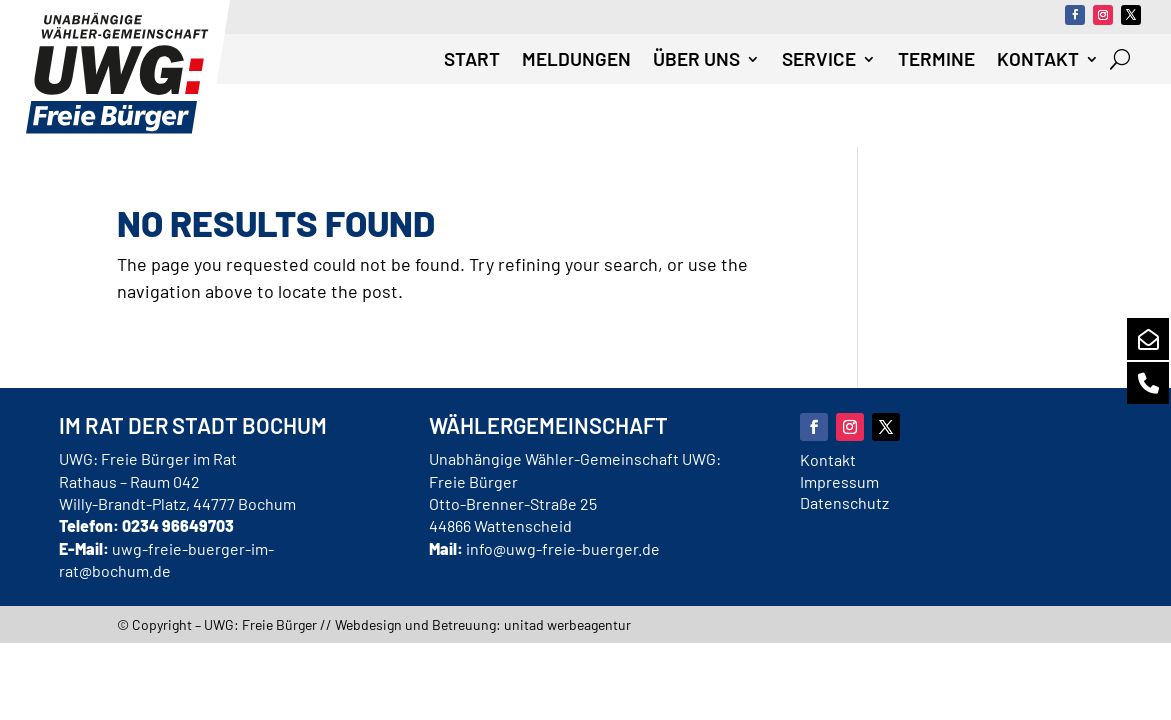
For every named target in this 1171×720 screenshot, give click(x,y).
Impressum (839, 481)
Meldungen (576, 61)
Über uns (696, 61)
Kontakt (1038, 61)
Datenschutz (844, 502)
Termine (936, 61)
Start (472, 61)
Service (819, 61)
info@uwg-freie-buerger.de (563, 548)
